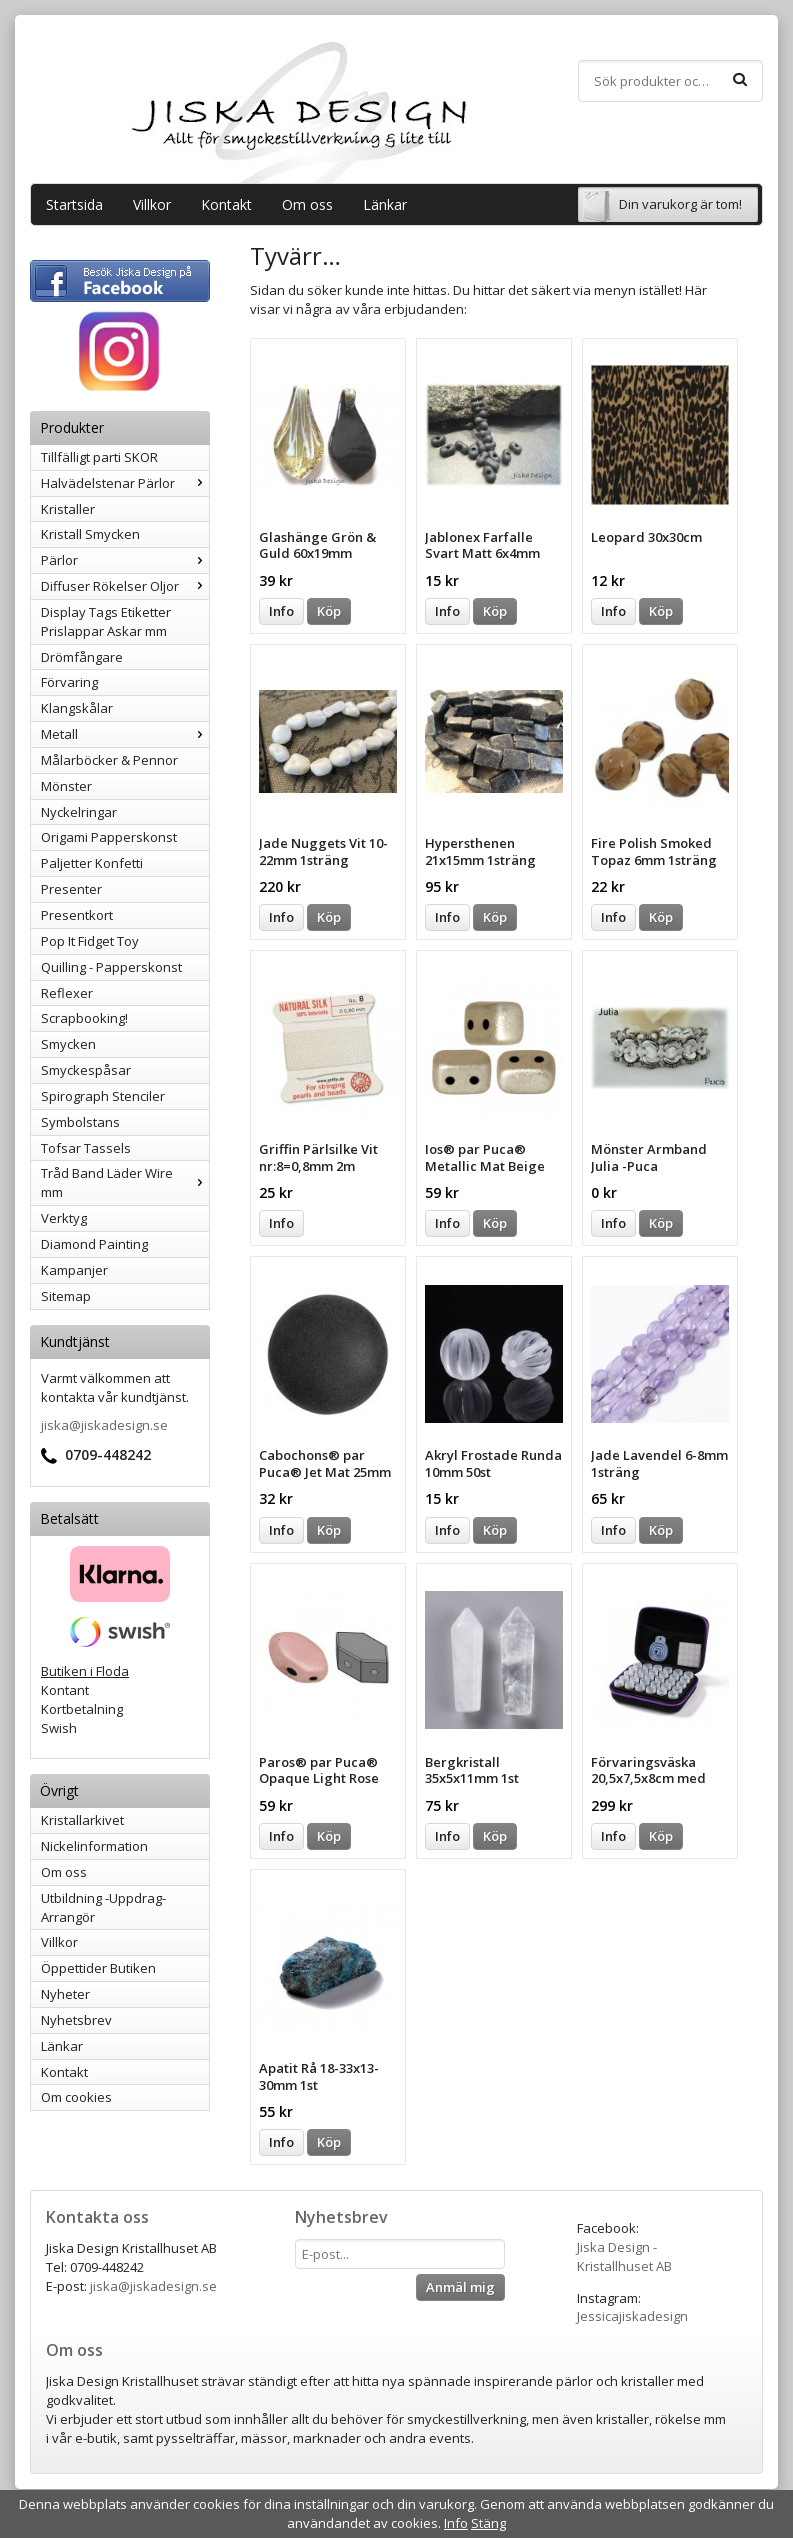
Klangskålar (77, 708)
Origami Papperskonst (109, 837)
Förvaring (69, 682)
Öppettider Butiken (98, 1968)
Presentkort (77, 915)
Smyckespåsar (86, 1070)
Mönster (66, 786)
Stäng (488, 2523)
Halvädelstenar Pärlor (125, 483)
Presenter (71, 889)
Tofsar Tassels (86, 1148)
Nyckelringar (79, 812)
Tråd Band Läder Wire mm (125, 1182)
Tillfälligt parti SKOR (99, 457)
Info (281, 611)
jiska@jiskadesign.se (104, 1425)
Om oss (307, 204)
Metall (125, 734)
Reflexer (67, 993)
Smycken (68, 1044)
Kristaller (68, 509)
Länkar (385, 204)
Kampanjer (74, 1270)
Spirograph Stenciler (103, 1096)
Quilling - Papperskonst (111, 967)
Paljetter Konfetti (92, 863)
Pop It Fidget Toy (90, 941)
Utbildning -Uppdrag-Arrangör (103, 1907)
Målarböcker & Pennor (109, 760)
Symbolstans (80, 1122)
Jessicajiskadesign (632, 2316)
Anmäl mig (460, 2287)
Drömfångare (82, 657)
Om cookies (76, 2097)
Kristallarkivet (82, 1820)
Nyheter (65, 1994)
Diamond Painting (94, 1244)
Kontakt (226, 204)
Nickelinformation (94, 1846)
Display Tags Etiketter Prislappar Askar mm (106, 621)
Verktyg (64, 1218)
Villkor (152, 204)
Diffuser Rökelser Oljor (125, 586)
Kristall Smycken (90, 534)
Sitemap (66, 1296)
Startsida (74, 204)
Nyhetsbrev (76, 2020)
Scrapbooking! (84, 1018)
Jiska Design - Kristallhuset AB (624, 2256)
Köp (329, 611)
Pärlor (125, 560)
